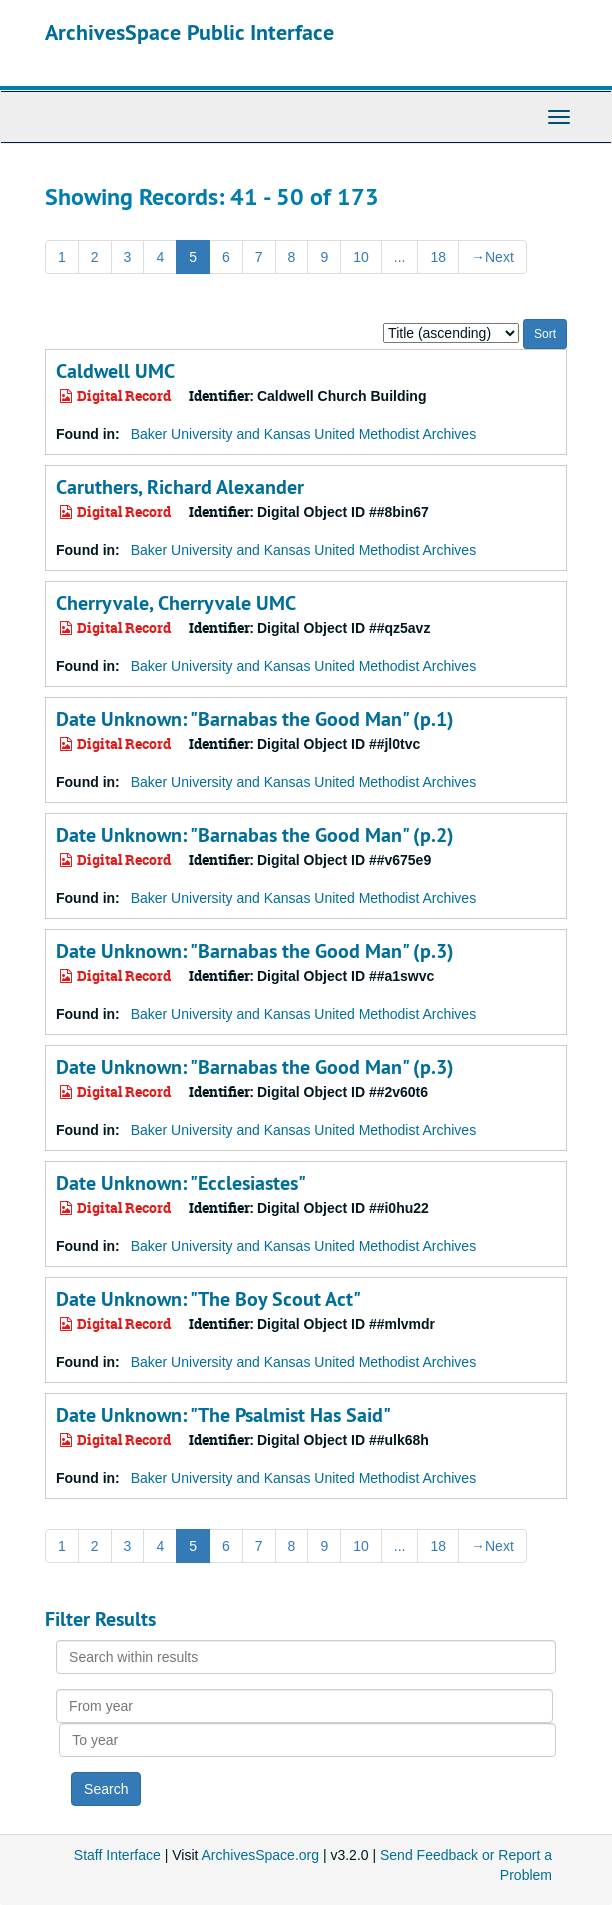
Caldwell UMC (115, 371)
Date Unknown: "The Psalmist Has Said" (223, 1415)
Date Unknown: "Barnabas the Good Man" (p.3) (255, 951)
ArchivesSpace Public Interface (189, 32)
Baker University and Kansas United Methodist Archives (304, 434)
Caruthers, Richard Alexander (180, 487)
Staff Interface (117, 1855)
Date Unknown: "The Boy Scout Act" (208, 1299)
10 (361, 257)
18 (438, 257)
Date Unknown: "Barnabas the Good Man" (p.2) (255, 835)
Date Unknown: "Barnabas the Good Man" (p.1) (255, 719)
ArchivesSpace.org (261, 1855)
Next (492, 257)
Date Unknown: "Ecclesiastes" (181, 1183)
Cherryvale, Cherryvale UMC (176, 603)
